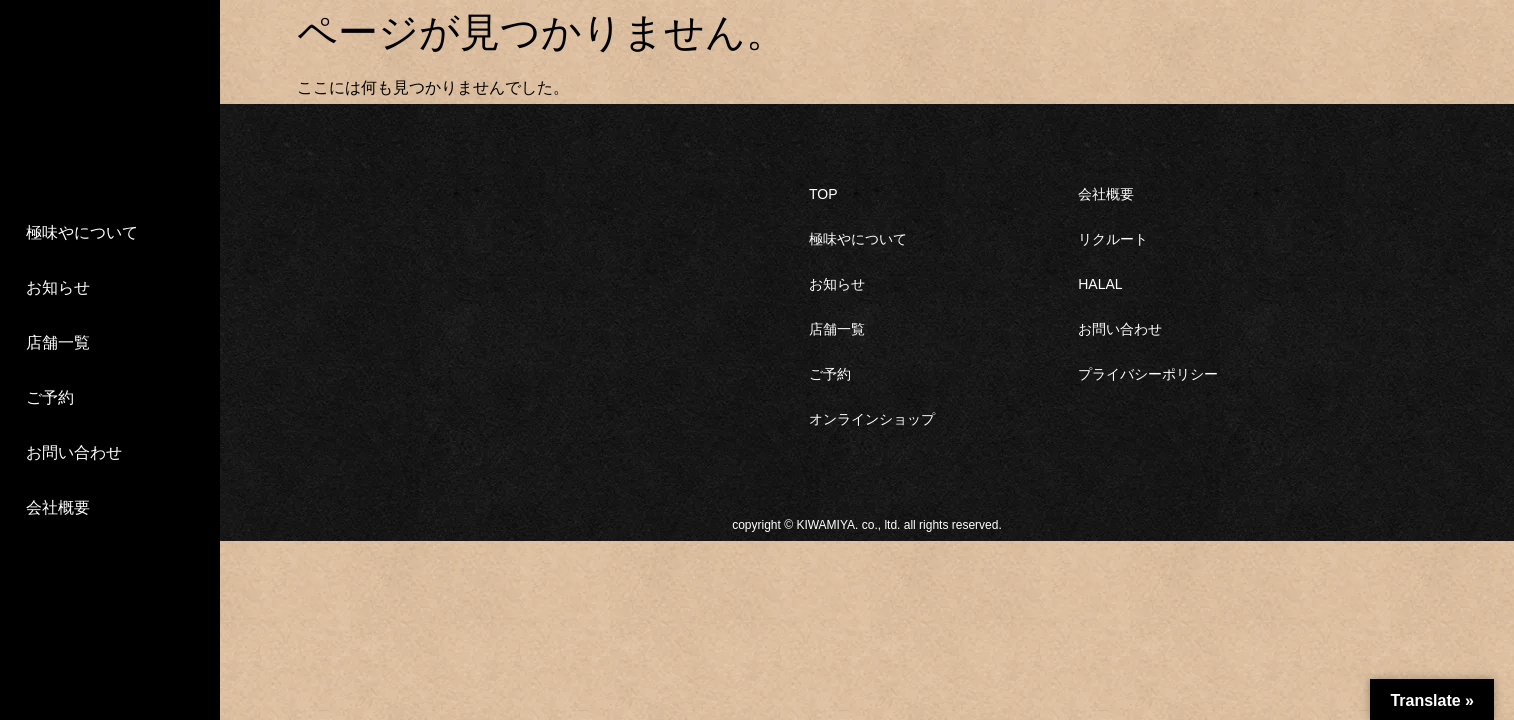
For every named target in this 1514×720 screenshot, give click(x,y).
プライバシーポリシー (1148, 374)
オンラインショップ (872, 419)
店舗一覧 (58, 342)
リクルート (1113, 239)
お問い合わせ (74, 452)
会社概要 (58, 507)
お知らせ (58, 287)
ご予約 (50, 397)
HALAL (1100, 284)
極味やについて (82, 232)
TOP (823, 194)
